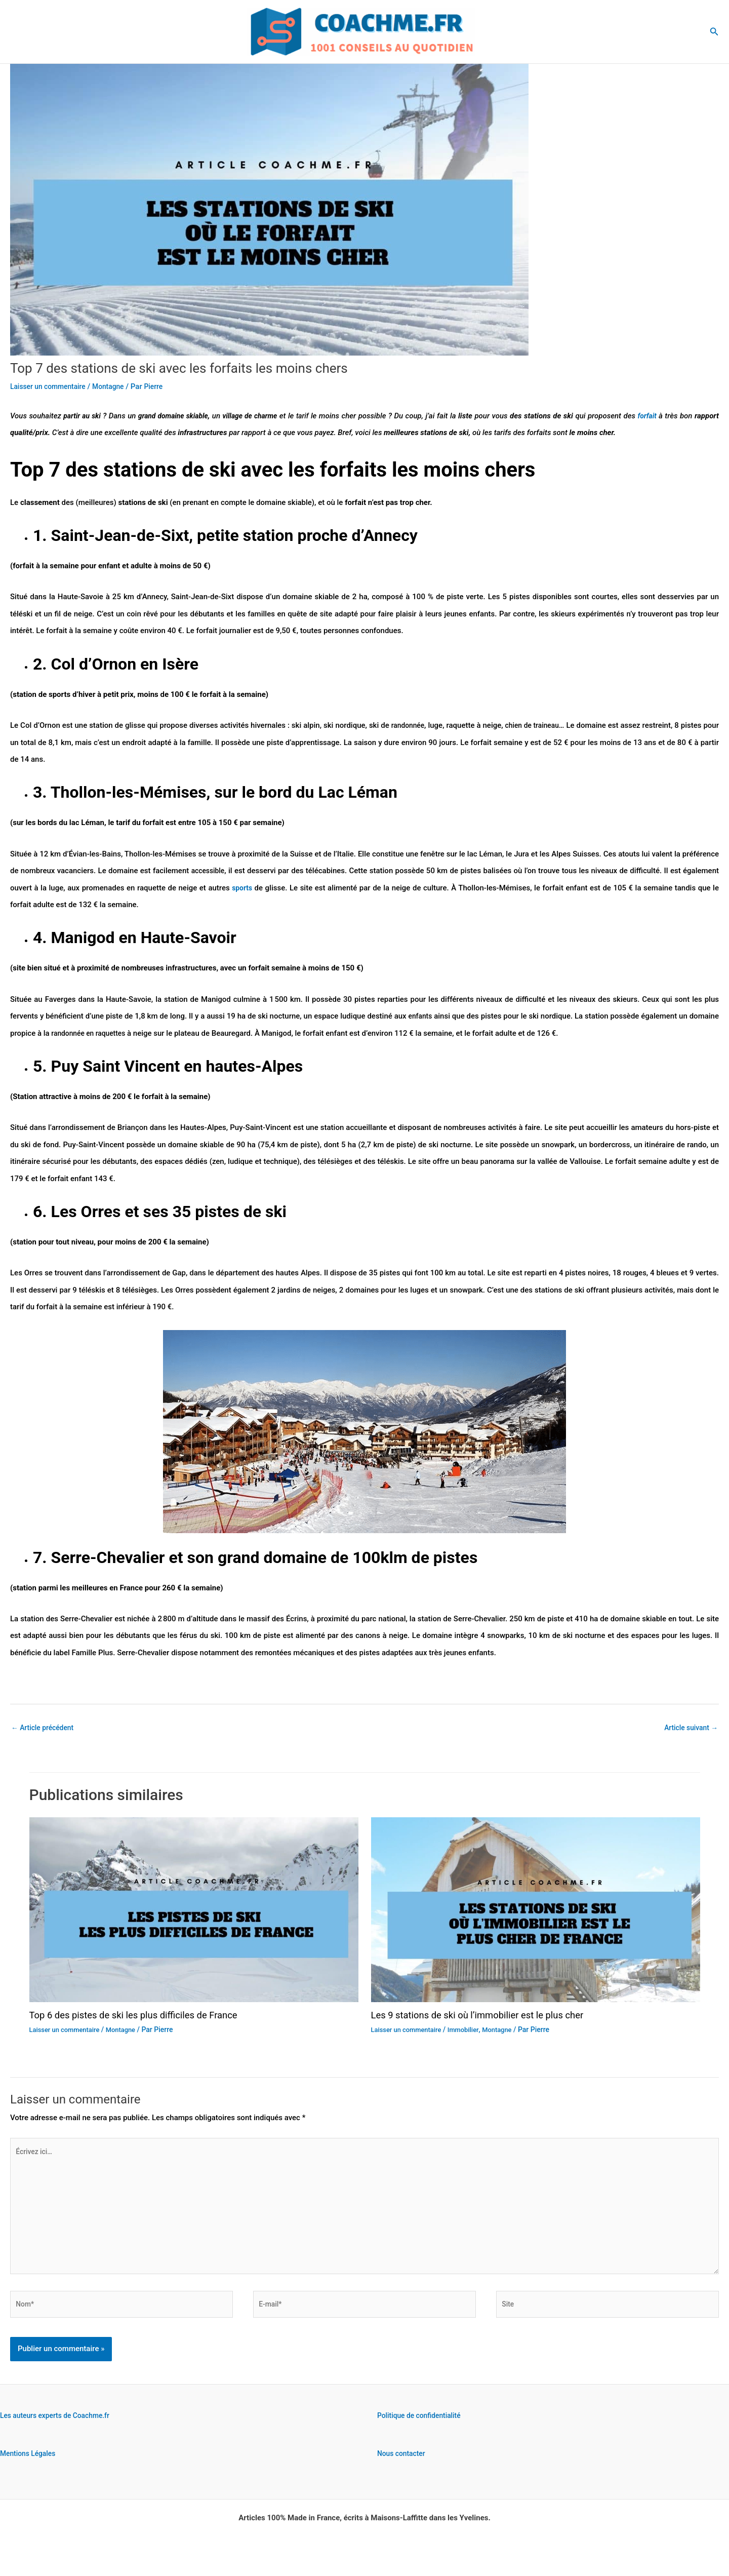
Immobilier (470, 2030)
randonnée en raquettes (91, 1033)
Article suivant (689, 1728)
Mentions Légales (30, 2468)
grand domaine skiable (181, 415)
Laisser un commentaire (51, 386)
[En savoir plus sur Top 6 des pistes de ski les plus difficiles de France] (193, 1910)
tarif (321, 415)
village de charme (264, 415)
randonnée (415, 725)
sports (242, 887)
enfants (420, 1016)
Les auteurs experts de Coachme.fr (59, 2430)
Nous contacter (403, 2468)
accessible (208, 870)
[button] (714, 31)
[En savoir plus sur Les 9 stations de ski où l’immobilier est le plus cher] (535, 1910)
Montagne (116, 386)
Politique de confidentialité (422, 2430)
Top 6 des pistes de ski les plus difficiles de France (142, 2016)
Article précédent (45, 1728)
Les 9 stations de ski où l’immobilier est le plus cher (486, 2016)
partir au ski (84, 415)
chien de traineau (545, 725)
